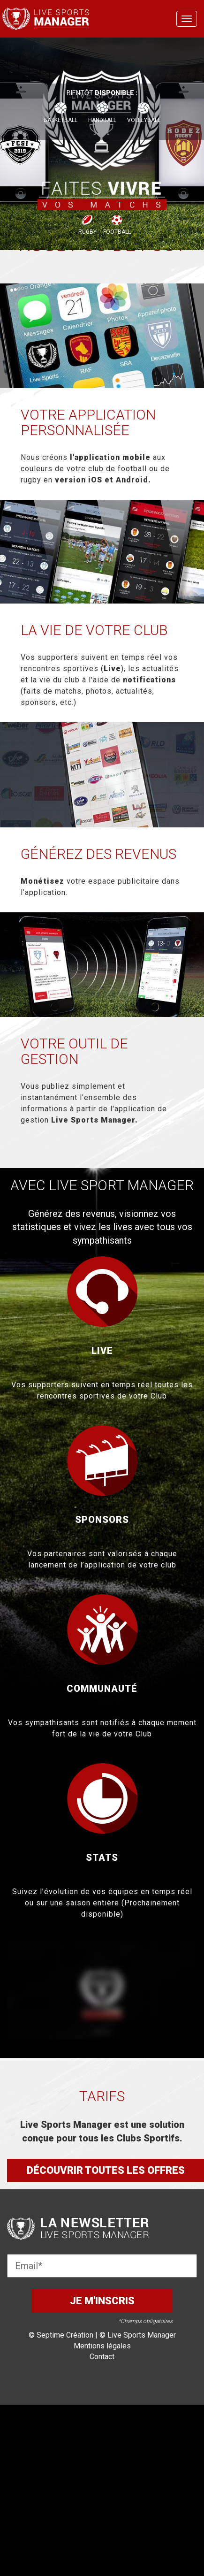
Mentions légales (102, 2345)
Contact (102, 2356)
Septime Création (65, 2335)
